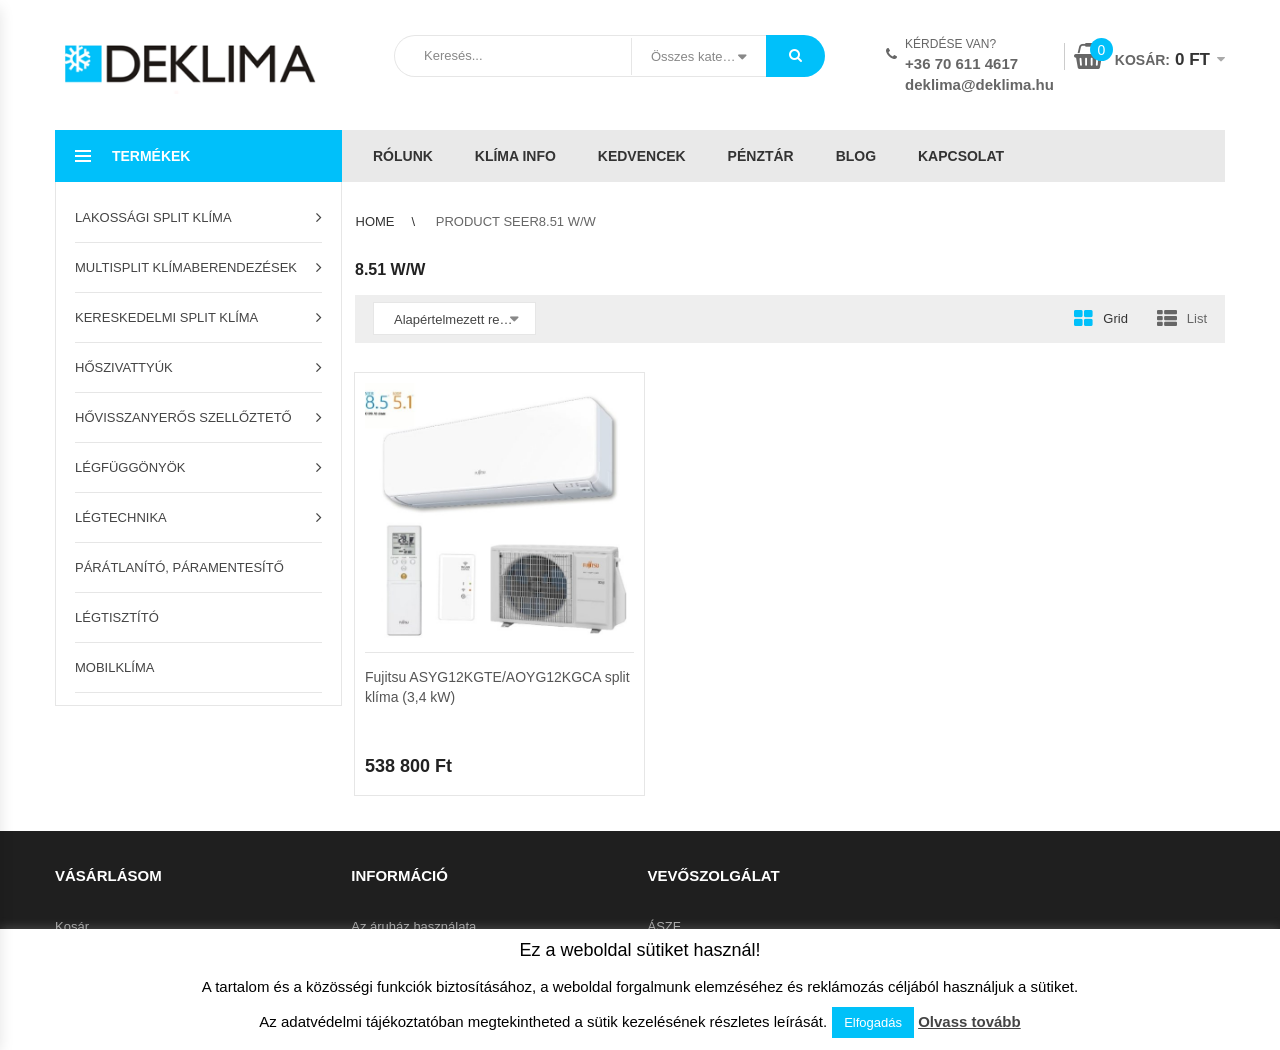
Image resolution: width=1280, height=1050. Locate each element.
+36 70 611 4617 (961, 63)
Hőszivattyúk (124, 367)
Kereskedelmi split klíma (166, 317)
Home (375, 221)
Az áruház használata (413, 926)
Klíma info (515, 156)
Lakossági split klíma (153, 217)
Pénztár (761, 156)
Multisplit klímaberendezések (186, 267)
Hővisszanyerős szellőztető (183, 417)
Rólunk (403, 156)
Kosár (72, 926)
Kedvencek (642, 156)
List (1197, 318)
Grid (1115, 318)
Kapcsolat (961, 156)
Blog (856, 156)
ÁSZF (664, 926)
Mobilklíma (114, 667)
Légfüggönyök (130, 467)
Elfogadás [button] (873, 1022)
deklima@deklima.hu (979, 84)
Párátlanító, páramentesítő (179, 567)
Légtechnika (121, 517)
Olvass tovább (969, 1021)
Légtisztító (117, 617)
